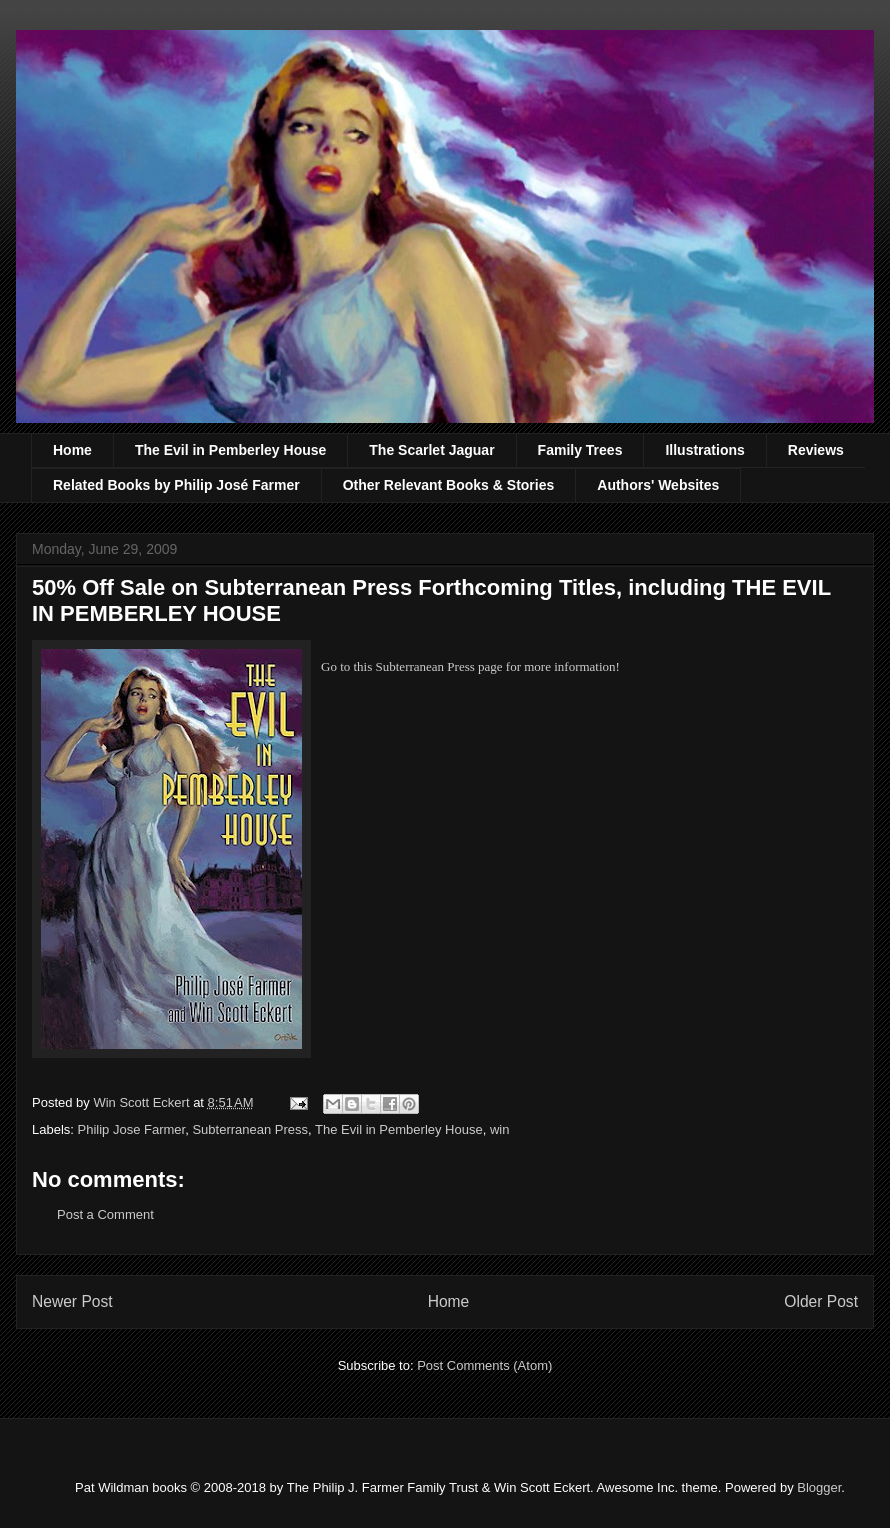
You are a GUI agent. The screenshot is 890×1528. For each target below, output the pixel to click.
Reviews (816, 450)
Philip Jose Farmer (132, 1129)
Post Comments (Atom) (484, 1365)
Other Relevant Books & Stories (449, 485)
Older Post (821, 1301)
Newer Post (72, 1301)
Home (72, 450)
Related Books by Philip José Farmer (176, 485)
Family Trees (580, 450)
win (500, 1129)
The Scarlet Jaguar (431, 450)
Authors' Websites (658, 485)
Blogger (819, 1487)
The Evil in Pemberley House (230, 450)
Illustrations (704, 450)
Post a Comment (105, 1214)
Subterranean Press (250, 1129)
